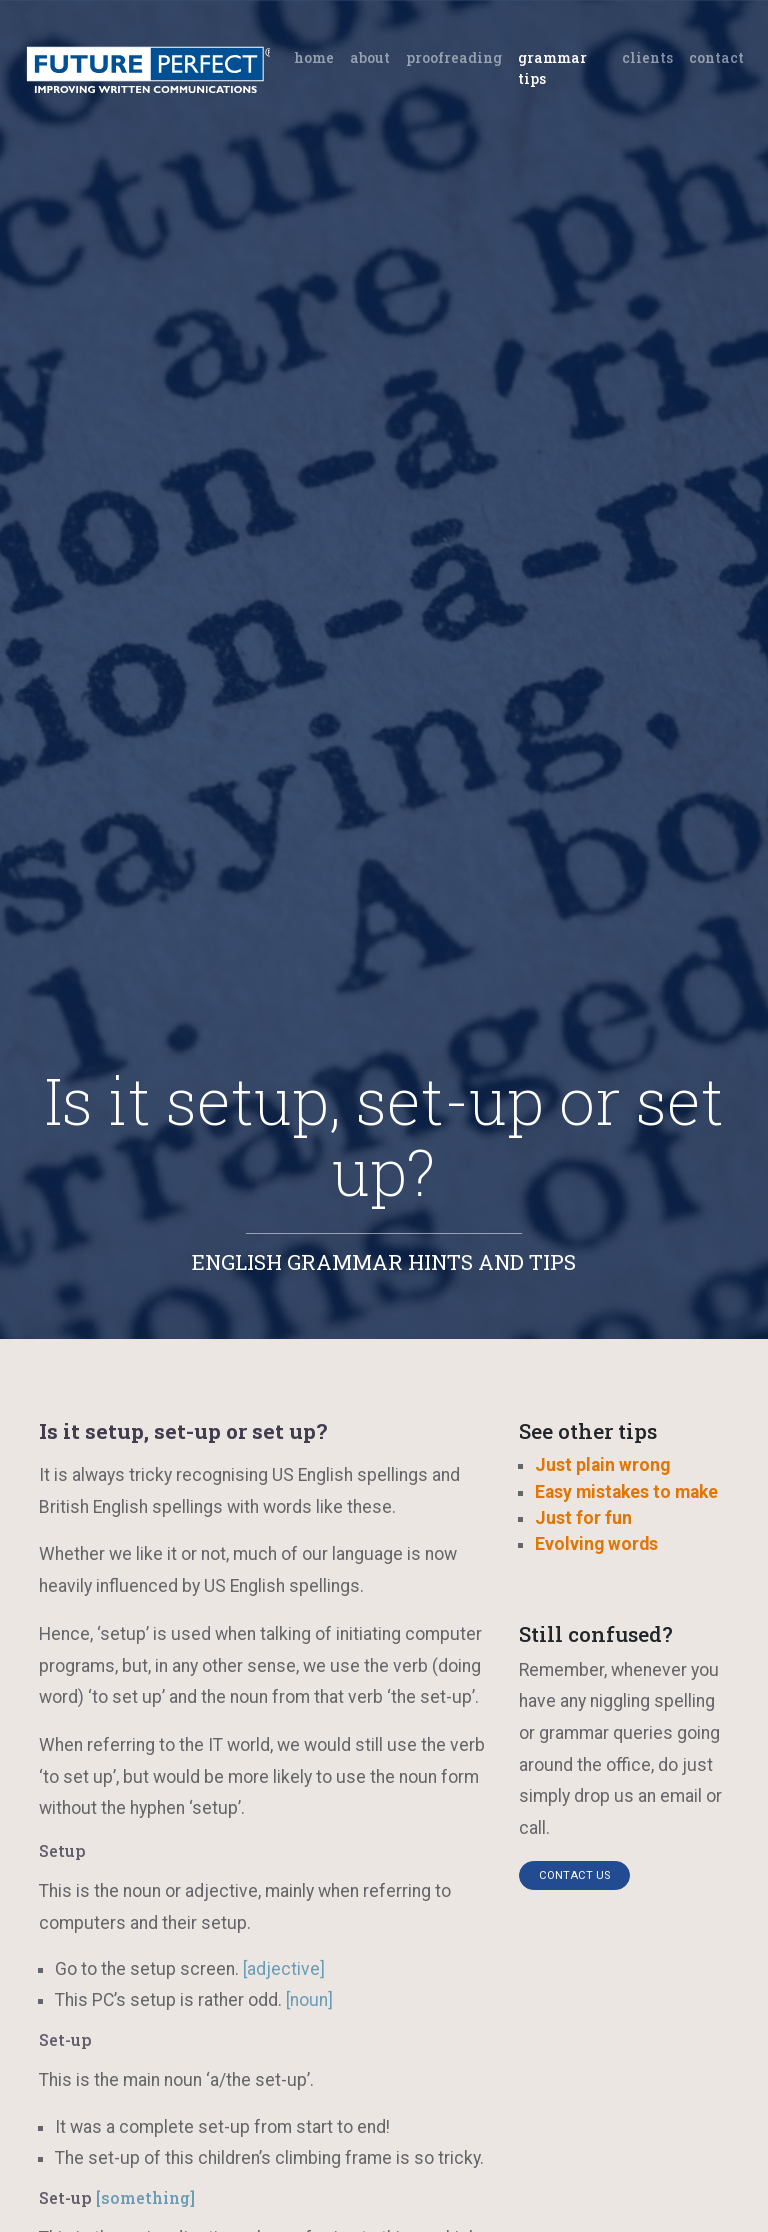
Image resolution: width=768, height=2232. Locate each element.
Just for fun (583, 1518)
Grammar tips (552, 68)
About (370, 57)
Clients (647, 57)
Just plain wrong (602, 1465)
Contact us (574, 1875)
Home (318, 56)
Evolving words (596, 1544)
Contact (716, 57)
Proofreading (454, 57)
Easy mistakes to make (626, 1492)
